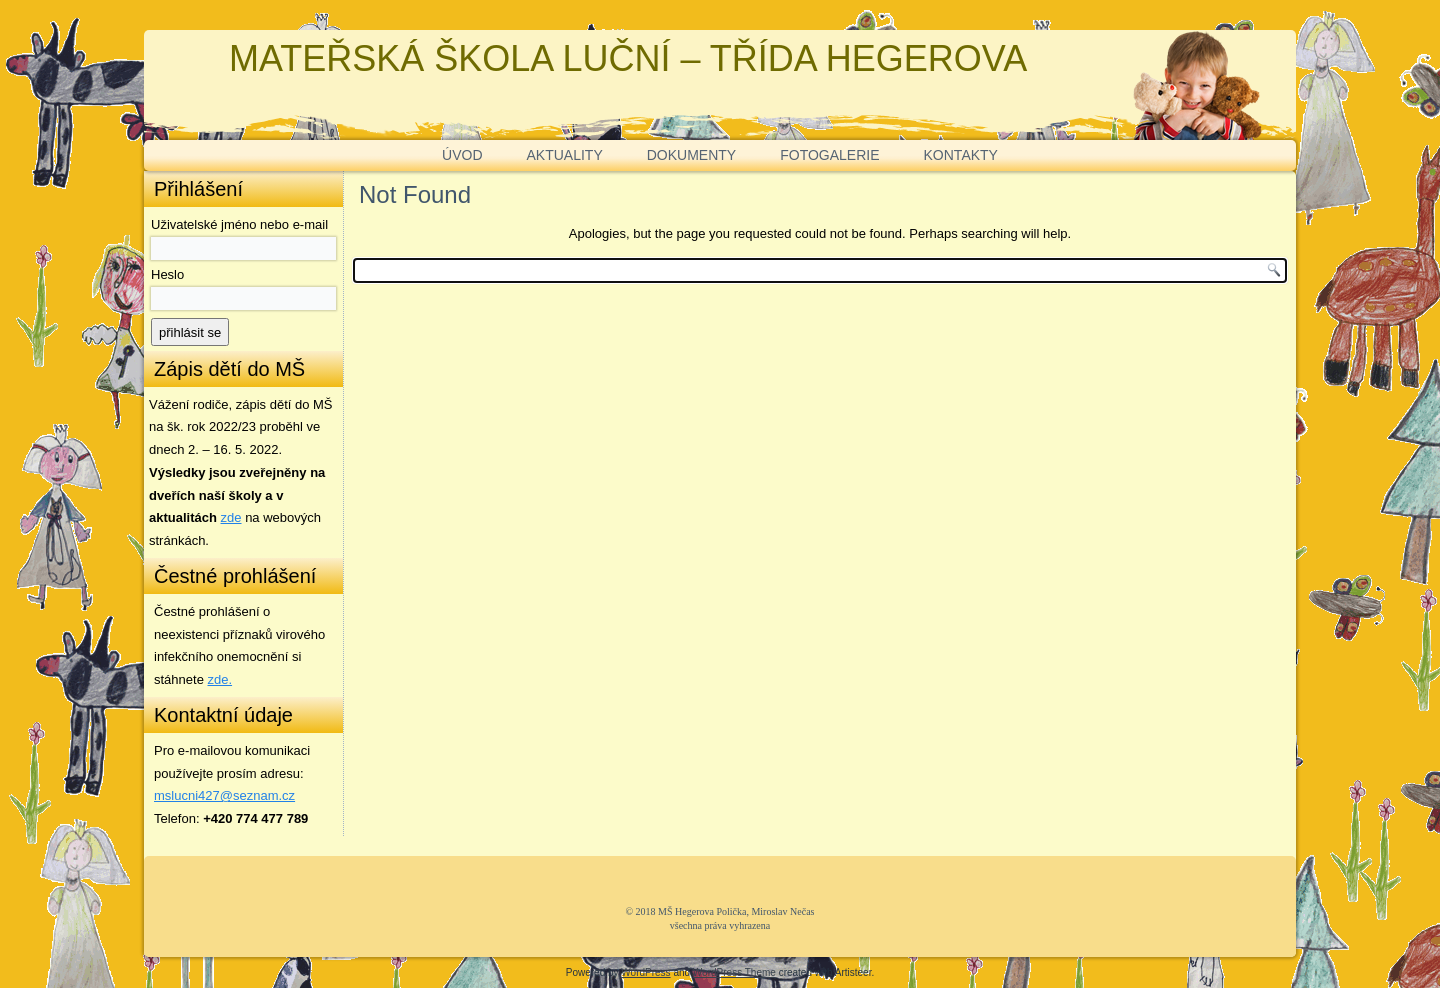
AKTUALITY (565, 155)
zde (231, 517)
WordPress (645, 972)
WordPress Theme (734, 972)
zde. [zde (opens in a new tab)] (220, 679)
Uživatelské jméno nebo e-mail (239, 224)
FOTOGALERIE (829, 155)
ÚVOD (462, 155)
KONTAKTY (961, 155)
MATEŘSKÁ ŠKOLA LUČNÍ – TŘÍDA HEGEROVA (628, 58)
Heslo (167, 274)
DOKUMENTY (691, 155)
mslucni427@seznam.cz (224, 795)
